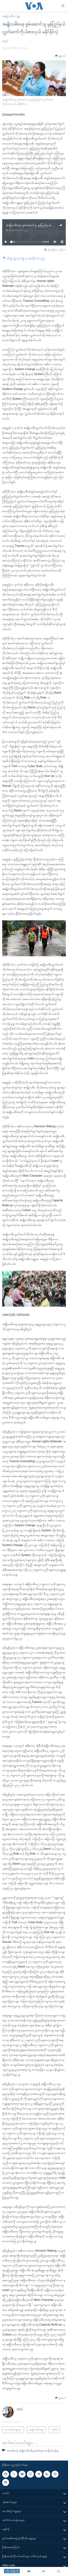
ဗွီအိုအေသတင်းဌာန (18, 230)
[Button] (60, 55)
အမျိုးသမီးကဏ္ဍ (11, 16)
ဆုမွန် (5, 40)
